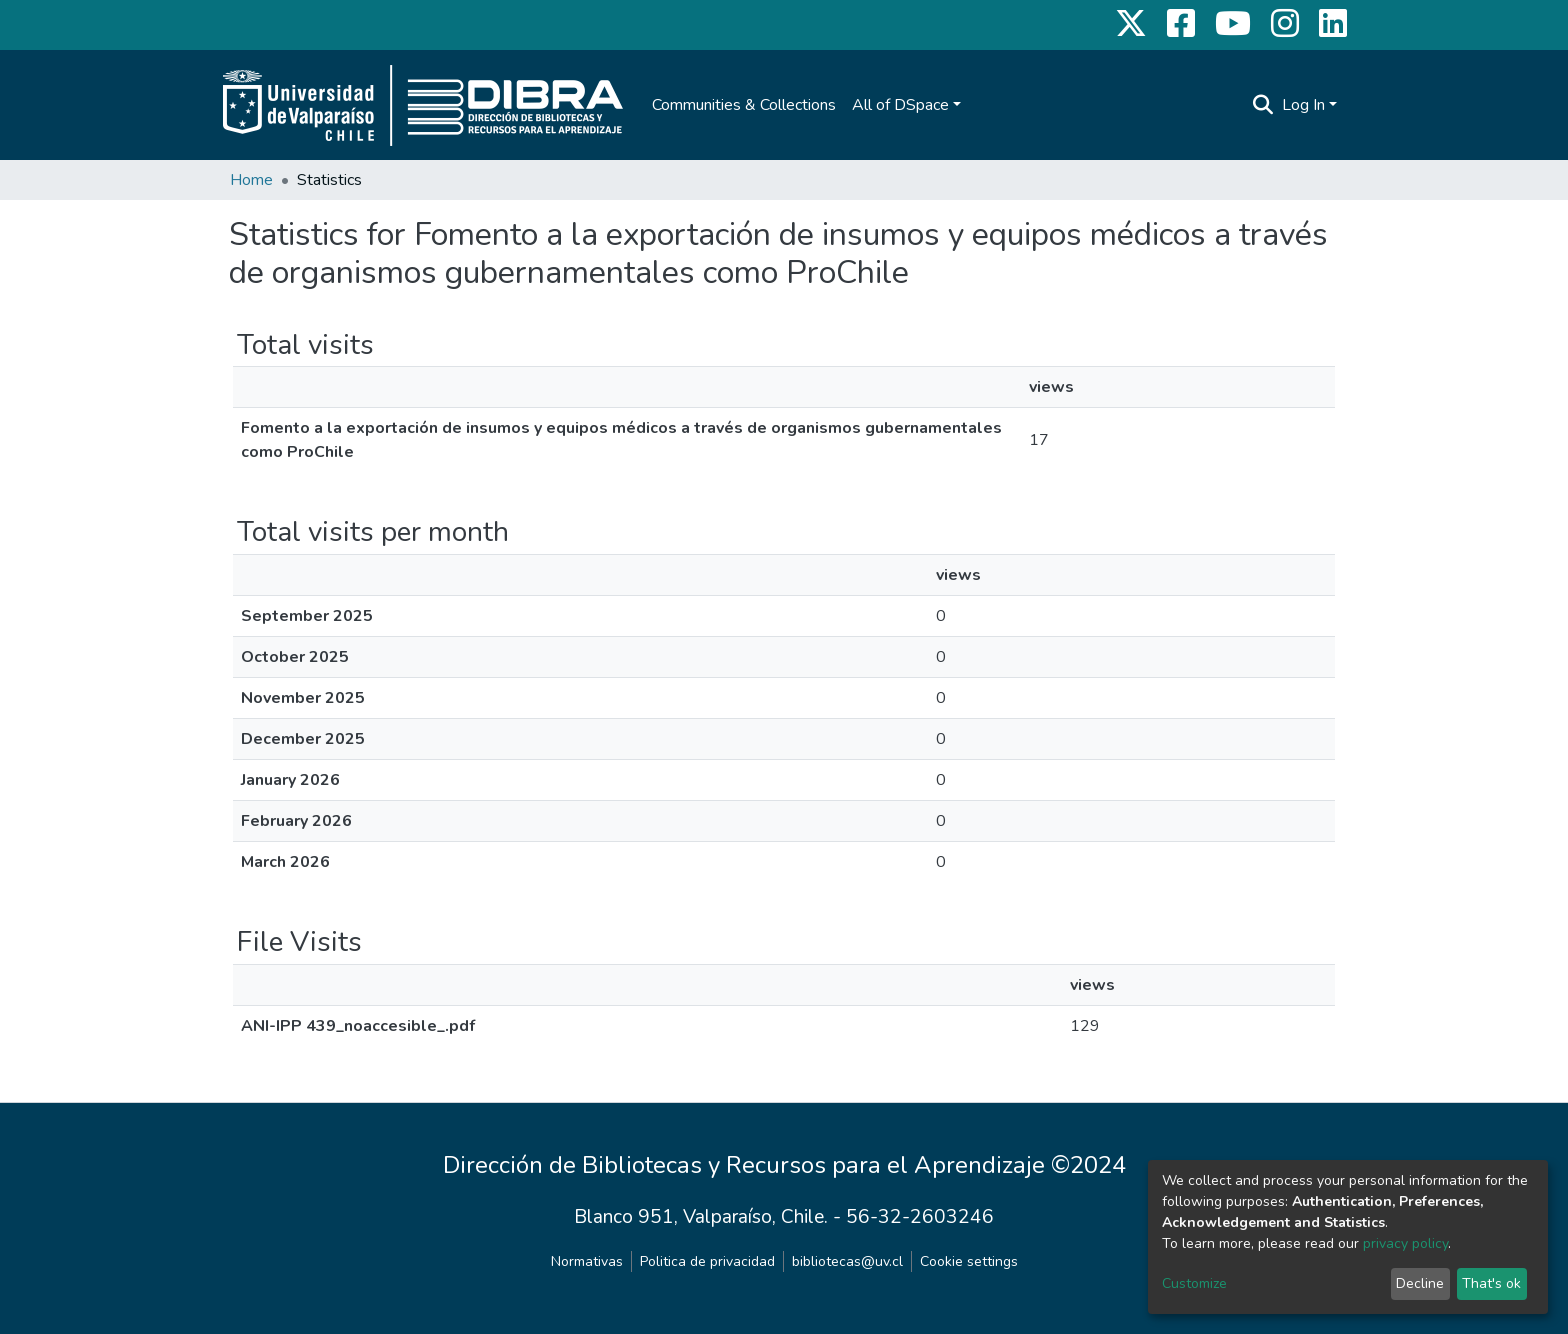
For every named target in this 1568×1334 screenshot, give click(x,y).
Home (251, 180)
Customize (1194, 1283)
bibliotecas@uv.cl (847, 1261)
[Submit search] (1263, 105)
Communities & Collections (744, 105)
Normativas (587, 1261)
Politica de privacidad (707, 1261)
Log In (1303, 105)
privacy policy (1405, 1243)
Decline (1420, 1283)
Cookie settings (969, 1261)
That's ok (1491, 1283)
